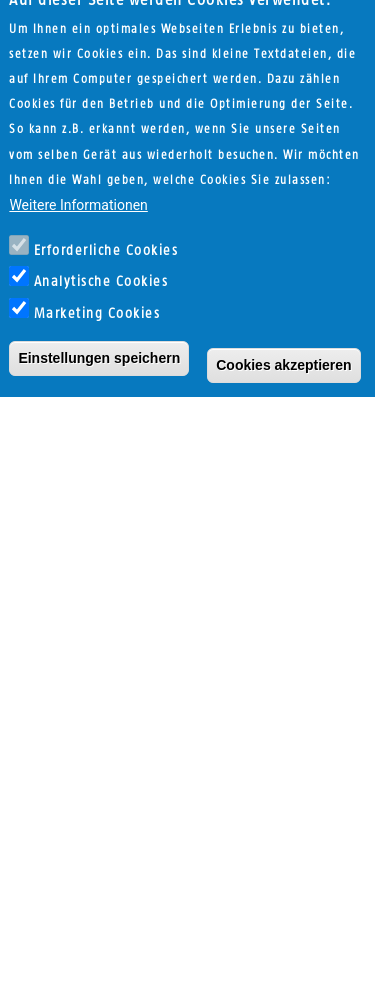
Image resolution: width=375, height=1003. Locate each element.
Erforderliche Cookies (106, 230)
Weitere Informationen (78, 184)
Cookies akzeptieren (283, 343)
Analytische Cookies (101, 261)
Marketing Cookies (97, 292)
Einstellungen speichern (99, 336)
